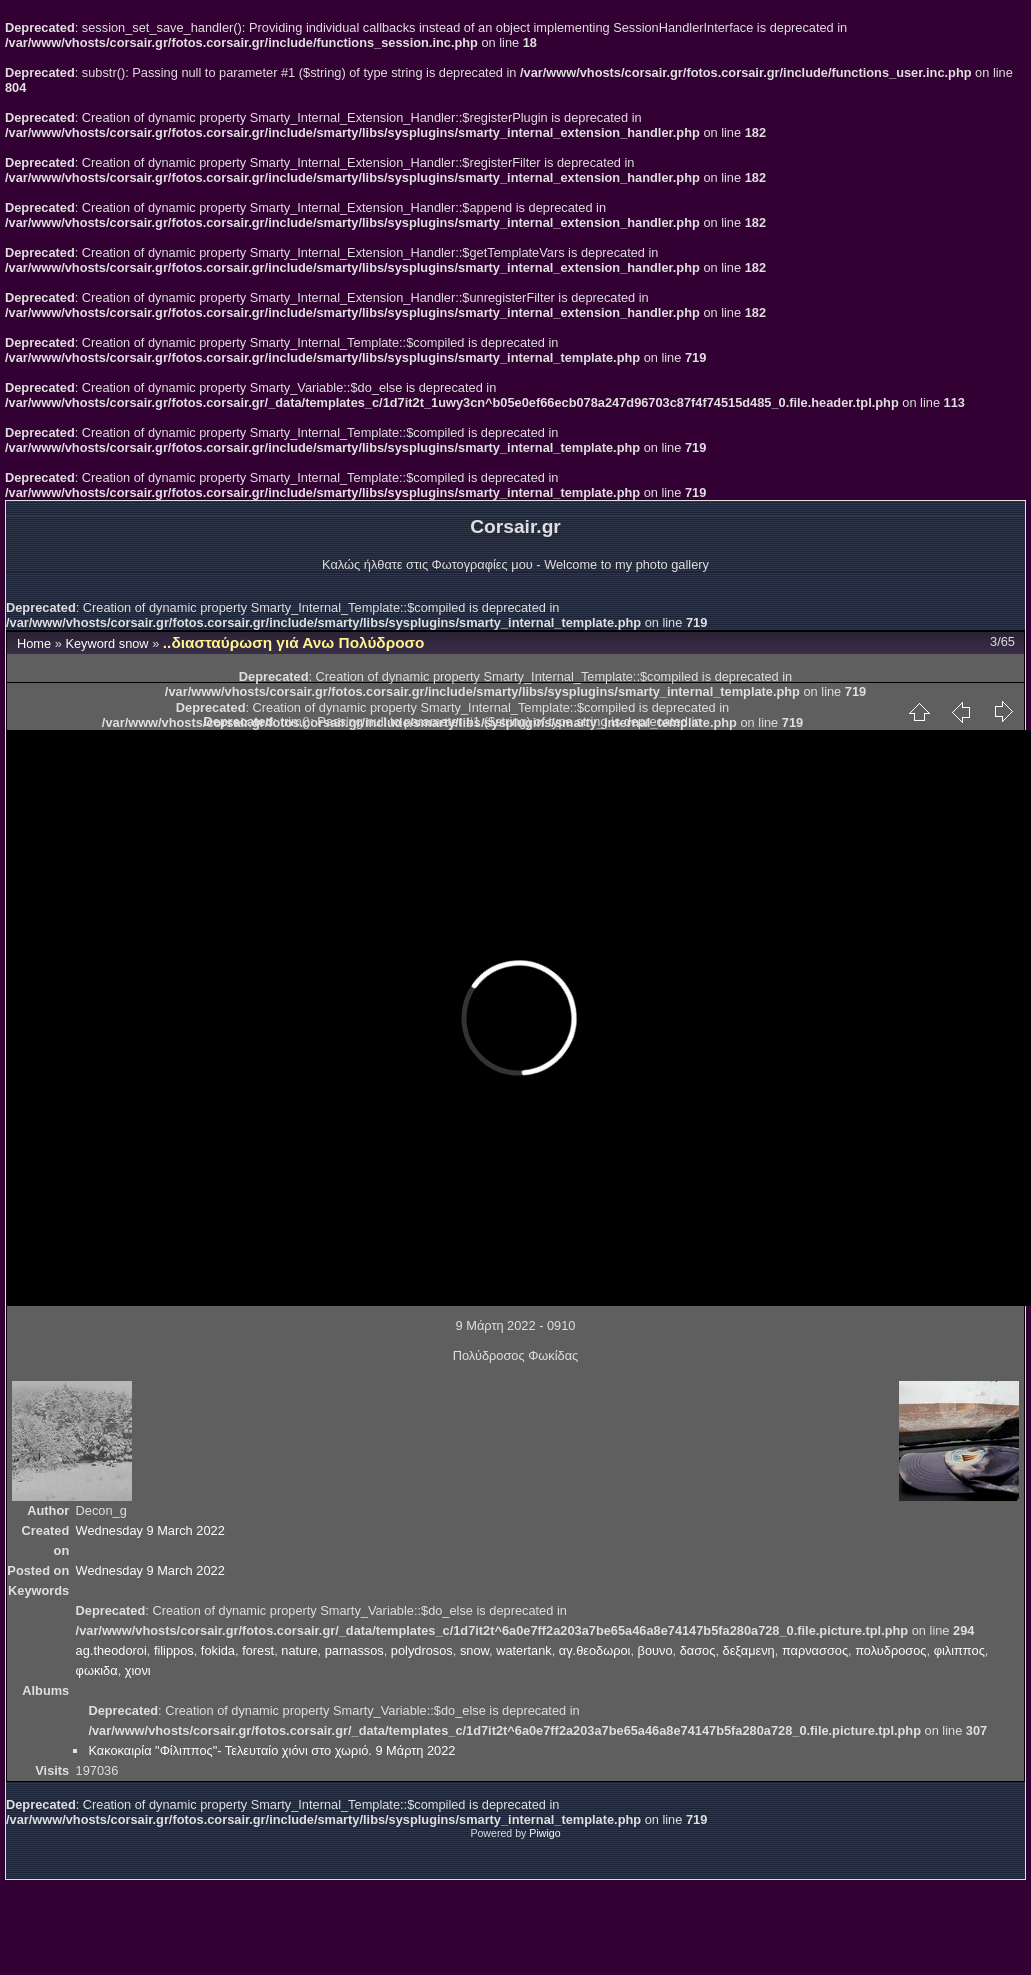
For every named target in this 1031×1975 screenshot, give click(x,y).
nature (299, 1650)
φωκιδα (97, 1670)
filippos (174, 1650)
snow (134, 643)
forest (258, 1650)
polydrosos (422, 1650)
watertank (523, 1650)
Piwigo (544, 1833)
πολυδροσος (890, 1650)
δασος (698, 1650)
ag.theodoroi (111, 1650)
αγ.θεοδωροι (595, 1650)
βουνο (655, 1650)
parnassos (354, 1650)
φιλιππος (959, 1650)
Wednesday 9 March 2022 (150, 1530)
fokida (218, 1650)
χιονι (138, 1670)
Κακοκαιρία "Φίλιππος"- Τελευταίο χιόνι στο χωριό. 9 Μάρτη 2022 (271, 1750)
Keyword (90, 643)
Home (34, 643)
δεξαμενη (749, 1650)
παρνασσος (815, 1650)
